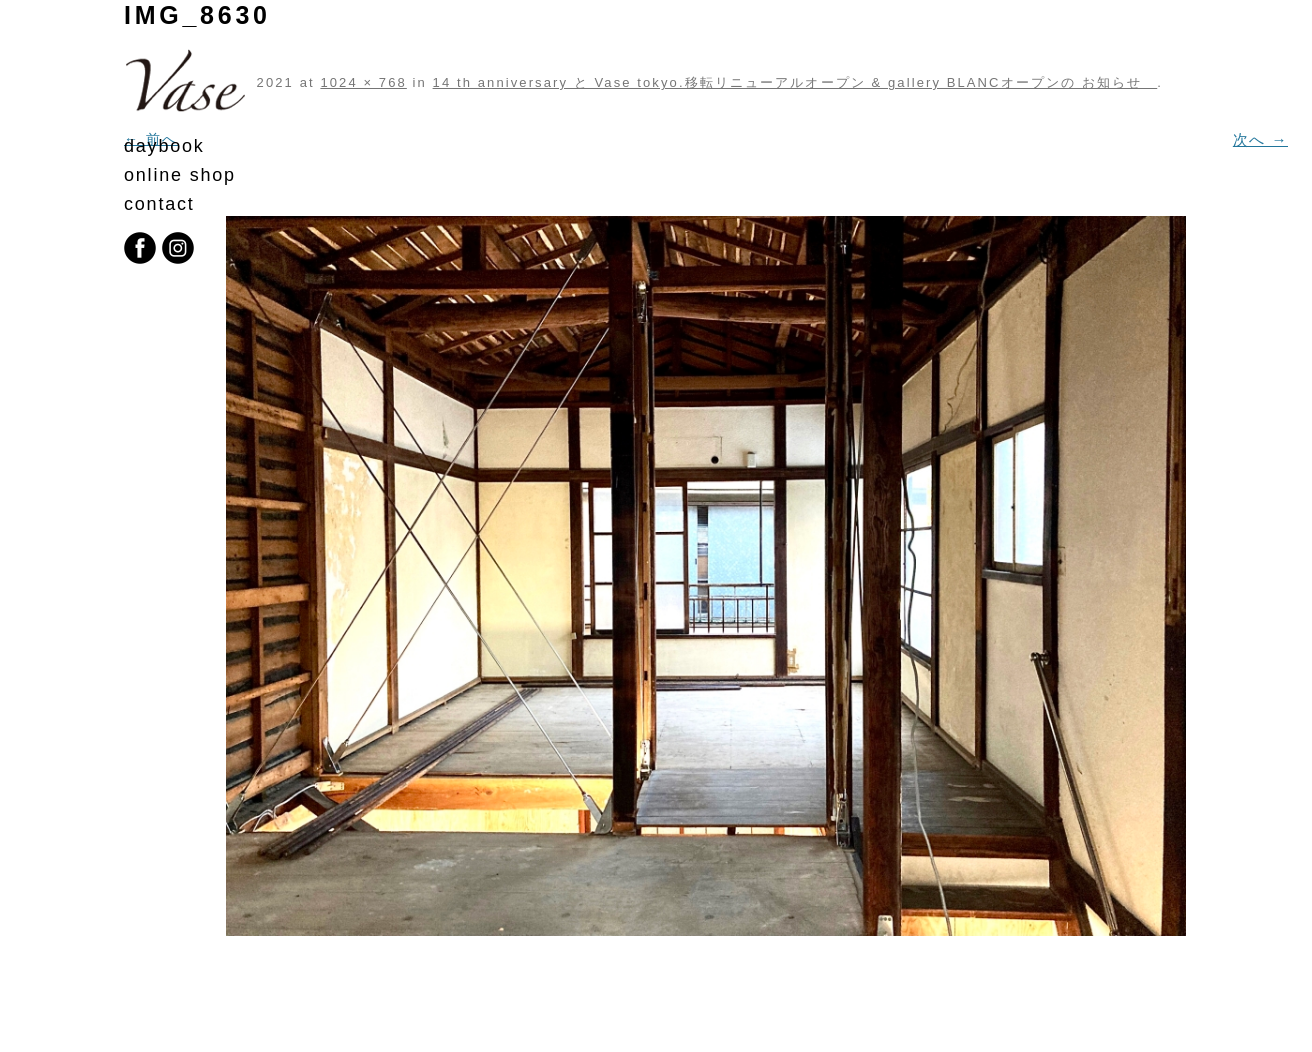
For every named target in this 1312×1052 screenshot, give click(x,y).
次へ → (1260, 139)
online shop (180, 175)
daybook (164, 146)
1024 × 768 (363, 82)
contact (159, 204)
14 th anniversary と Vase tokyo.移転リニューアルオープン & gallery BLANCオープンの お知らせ (795, 82)
